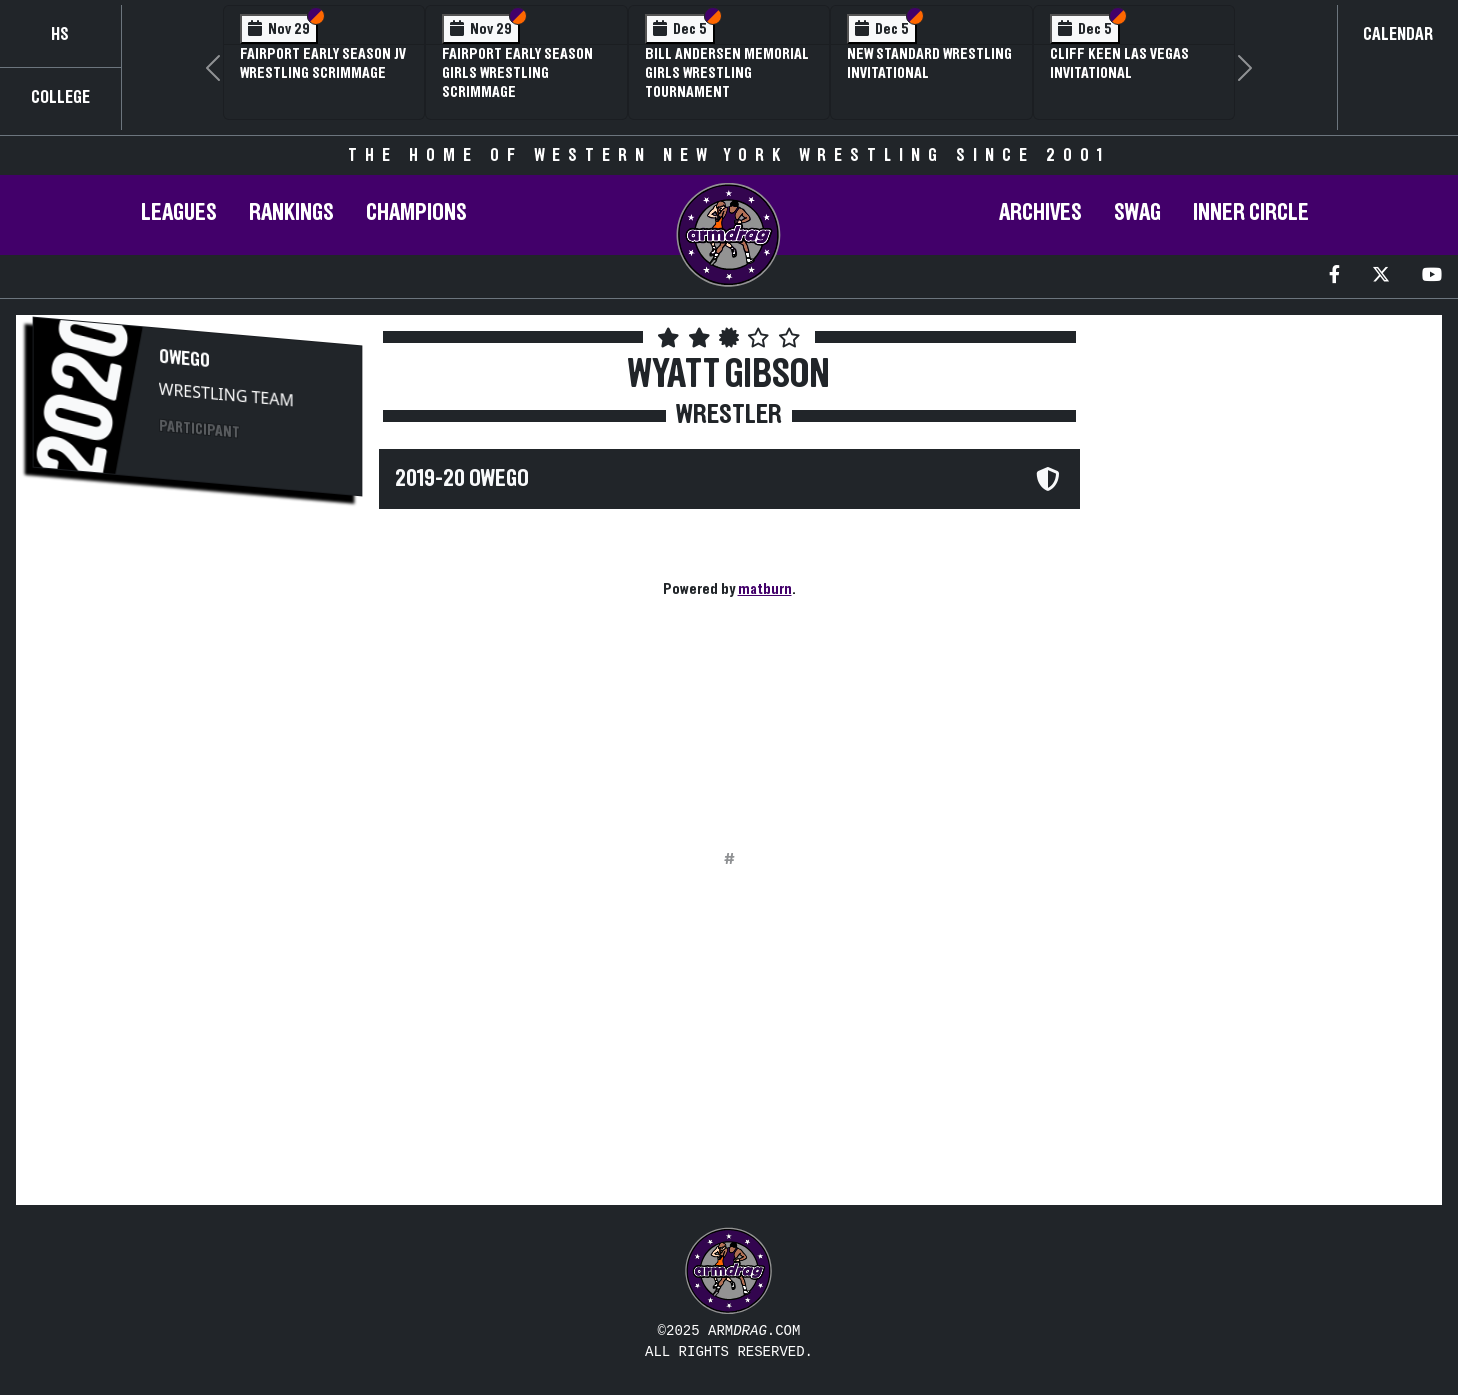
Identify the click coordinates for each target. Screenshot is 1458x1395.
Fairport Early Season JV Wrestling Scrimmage (323, 63)
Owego (184, 359)
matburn (765, 589)
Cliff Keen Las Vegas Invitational (1119, 63)
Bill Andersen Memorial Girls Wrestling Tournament (727, 73)
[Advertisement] (197, 671)
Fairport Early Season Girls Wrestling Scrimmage (517, 73)
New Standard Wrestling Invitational (929, 63)
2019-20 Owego (462, 479)
